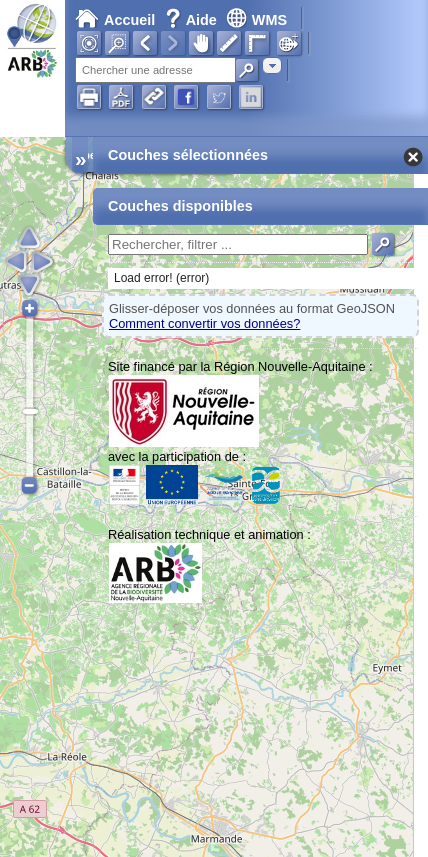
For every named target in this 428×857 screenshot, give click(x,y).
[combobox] (272, 65)
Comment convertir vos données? (204, 323)
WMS (256, 20)
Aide (193, 20)
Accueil (115, 20)
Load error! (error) (161, 278)
